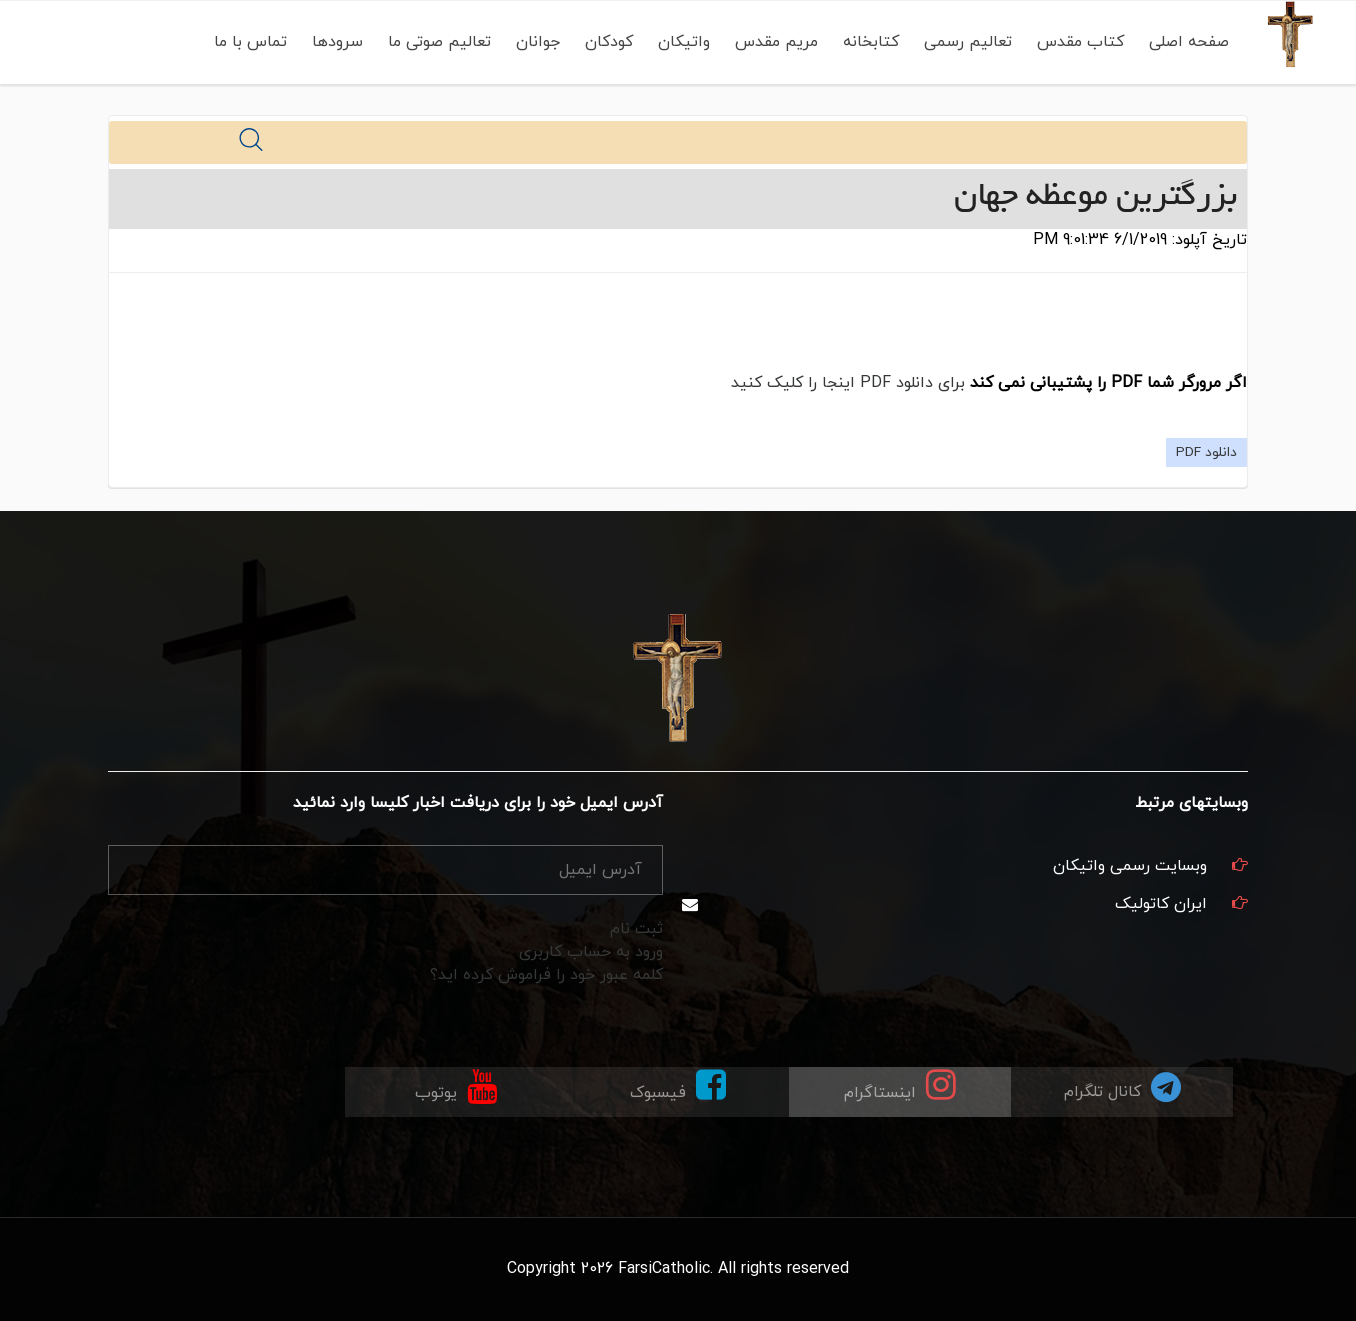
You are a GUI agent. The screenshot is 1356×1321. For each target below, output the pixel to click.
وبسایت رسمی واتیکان (1130, 866)
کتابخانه (871, 42)
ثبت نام (636, 929)
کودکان (609, 42)
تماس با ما (250, 42)
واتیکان (684, 42)
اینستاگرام (900, 1085)
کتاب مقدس (1080, 42)
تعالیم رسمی (968, 42)
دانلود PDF (1206, 452)
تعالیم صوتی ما (439, 42)
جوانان (538, 42)
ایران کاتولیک (1161, 904)
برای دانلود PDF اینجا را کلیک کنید (848, 383)
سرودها (337, 42)
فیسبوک (678, 1085)
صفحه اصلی (1189, 42)
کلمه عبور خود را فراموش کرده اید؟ (546, 975)
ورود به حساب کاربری (591, 952)
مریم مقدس (776, 42)
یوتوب (456, 1085)
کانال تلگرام (1122, 1086)
